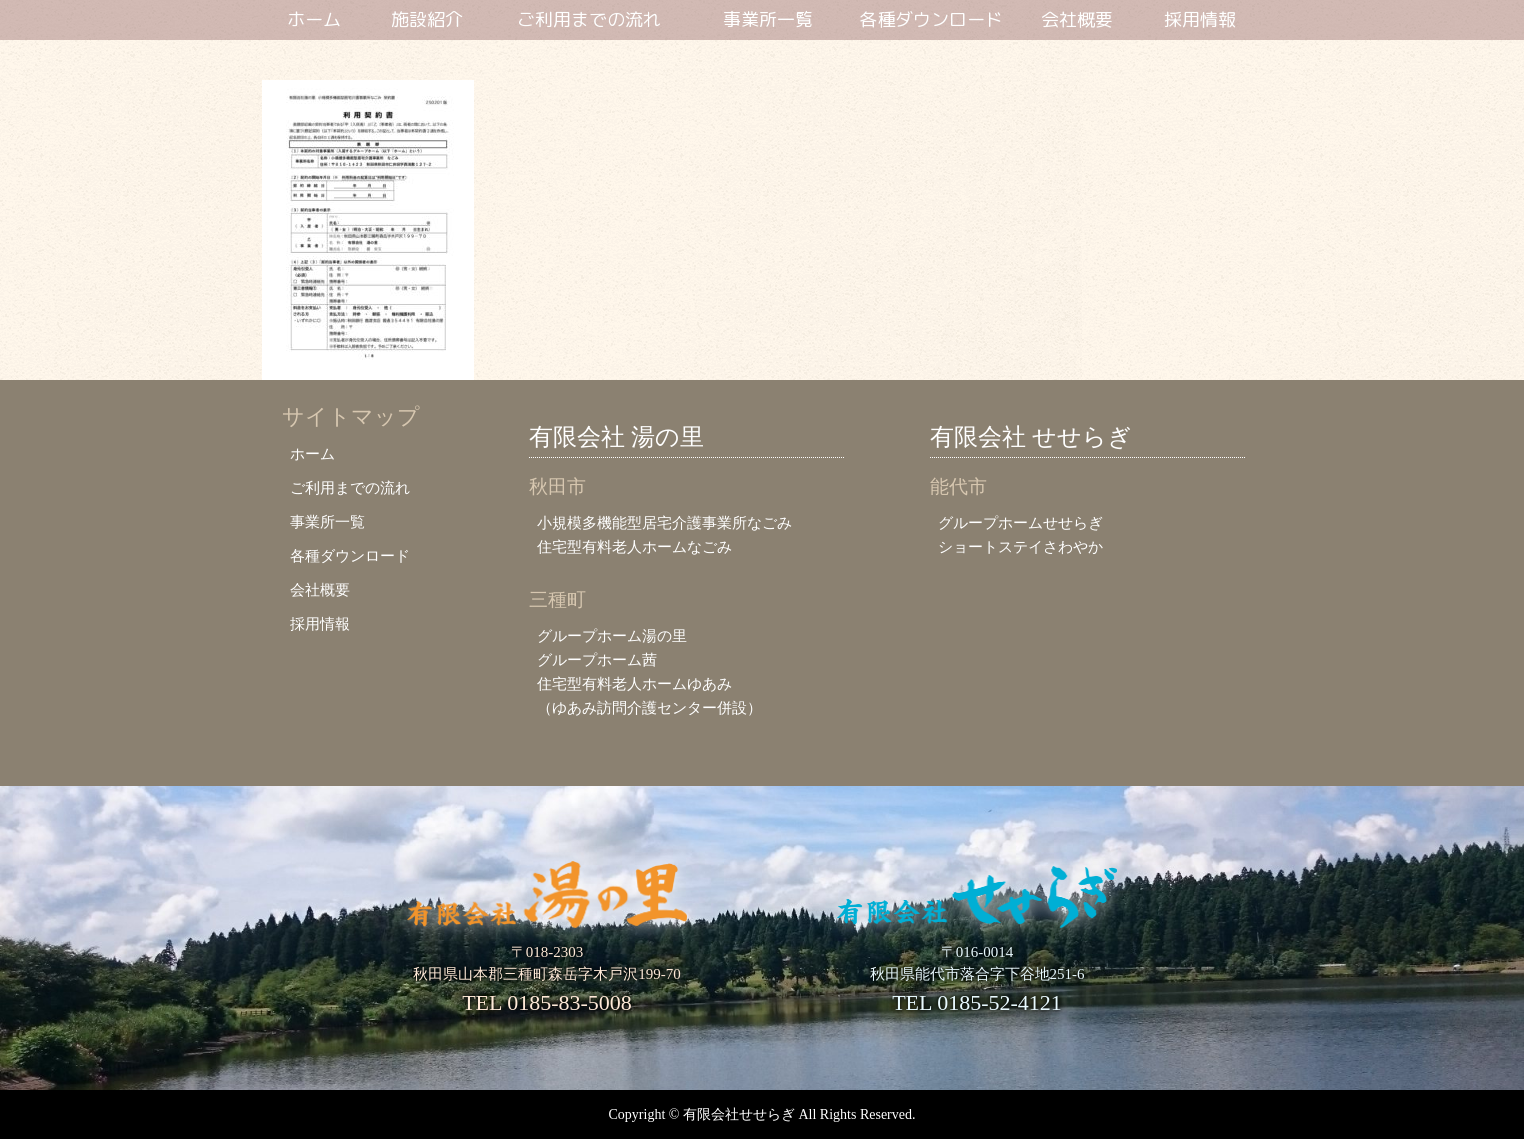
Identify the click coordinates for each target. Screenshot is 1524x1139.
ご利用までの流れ (589, 20)
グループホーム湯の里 (612, 635)
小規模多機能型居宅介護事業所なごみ (664, 522)
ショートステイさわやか (1020, 546)
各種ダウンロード (931, 20)
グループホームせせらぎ (1020, 522)
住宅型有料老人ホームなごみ (634, 546)
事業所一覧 (768, 20)
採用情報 (1200, 20)
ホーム (314, 20)
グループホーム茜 (597, 659)
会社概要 (1077, 20)
